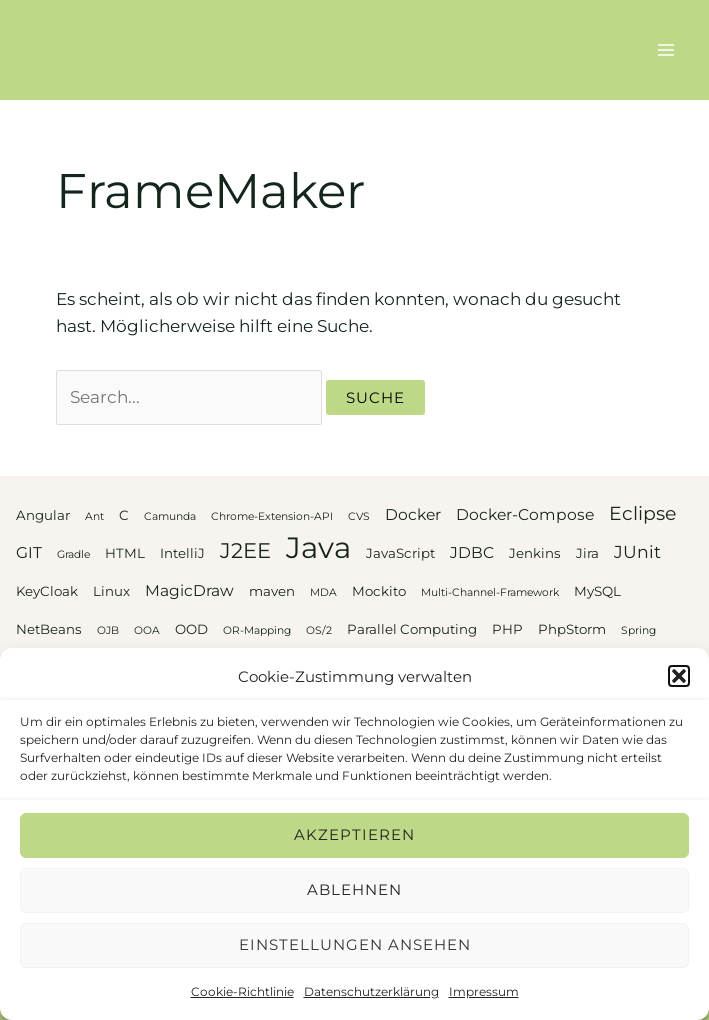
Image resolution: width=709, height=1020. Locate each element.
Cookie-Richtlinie (242, 991)
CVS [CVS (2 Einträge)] (359, 516)
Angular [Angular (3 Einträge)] (43, 515)
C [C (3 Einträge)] (124, 515)
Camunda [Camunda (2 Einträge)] (170, 516)
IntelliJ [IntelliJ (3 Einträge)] (182, 553)
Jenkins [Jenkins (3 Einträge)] (535, 553)
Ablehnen (354, 889)
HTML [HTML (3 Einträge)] (125, 553)
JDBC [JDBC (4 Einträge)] (472, 552)
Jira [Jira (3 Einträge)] (587, 553)
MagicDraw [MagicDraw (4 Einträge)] (189, 590)
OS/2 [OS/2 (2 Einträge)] (319, 630)
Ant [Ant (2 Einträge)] (94, 516)
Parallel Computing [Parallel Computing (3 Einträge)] (412, 629)
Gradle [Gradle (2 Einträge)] (73, 554)
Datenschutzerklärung (371, 991)
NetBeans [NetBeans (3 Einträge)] (49, 629)
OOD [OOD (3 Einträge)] (191, 629)
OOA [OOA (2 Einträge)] (147, 630)
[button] (679, 676)
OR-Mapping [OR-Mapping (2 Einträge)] (257, 630)
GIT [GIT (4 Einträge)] (29, 552)
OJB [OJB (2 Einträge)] (108, 630)
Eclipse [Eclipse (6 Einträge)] (642, 513)
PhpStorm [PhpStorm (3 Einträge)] (572, 629)
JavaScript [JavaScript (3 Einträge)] (400, 553)
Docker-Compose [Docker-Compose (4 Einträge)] (525, 514)
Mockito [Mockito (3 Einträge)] (379, 591)
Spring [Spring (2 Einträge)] (638, 630)
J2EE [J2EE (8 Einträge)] (245, 550)
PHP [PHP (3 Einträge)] (507, 629)
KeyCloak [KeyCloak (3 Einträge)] (47, 591)
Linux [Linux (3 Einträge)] (111, 591)
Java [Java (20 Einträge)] (318, 547)
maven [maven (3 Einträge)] (272, 591)
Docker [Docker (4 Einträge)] (413, 514)
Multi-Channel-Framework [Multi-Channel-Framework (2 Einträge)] (490, 592)
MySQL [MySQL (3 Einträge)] (597, 591)
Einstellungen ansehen (355, 944)
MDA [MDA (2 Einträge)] (323, 592)
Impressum (484, 991)
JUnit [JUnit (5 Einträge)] (637, 551)
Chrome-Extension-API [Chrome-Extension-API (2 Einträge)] (272, 516)
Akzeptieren (354, 834)
